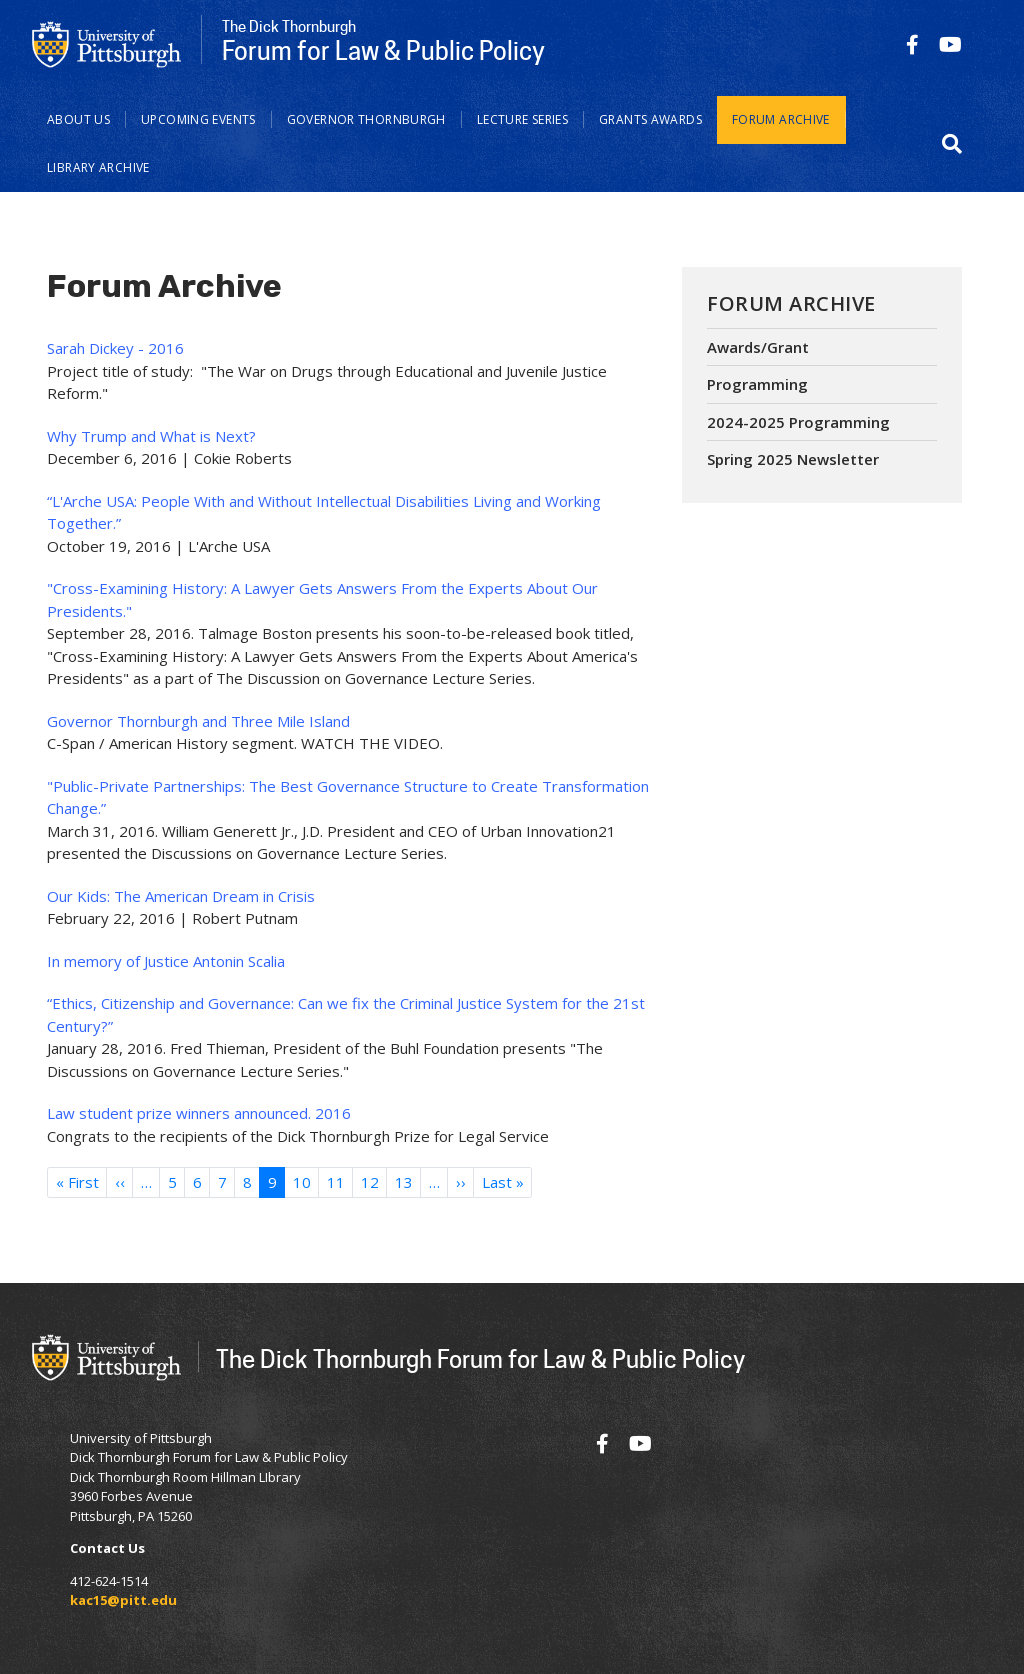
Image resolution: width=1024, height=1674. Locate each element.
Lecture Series (522, 119)
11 (336, 1182)
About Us (78, 119)
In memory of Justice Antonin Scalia (166, 961)
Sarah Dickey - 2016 (115, 348)
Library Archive (98, 167)
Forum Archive (781, 119)
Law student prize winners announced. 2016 (199, 1113)
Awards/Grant (758, 347)
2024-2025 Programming (798, 422)
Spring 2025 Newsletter (793, 459)
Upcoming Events (198, 119)
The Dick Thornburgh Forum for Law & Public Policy (480, 1358)
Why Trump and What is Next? (151, 436)
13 (404, 1182)
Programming (757, 384)
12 (370, 1182)
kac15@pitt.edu (123, 1600)
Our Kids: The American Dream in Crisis (181, 896)
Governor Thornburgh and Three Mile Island (198, 721)
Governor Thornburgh (366, 119)
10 (302, 1182)
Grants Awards (650, 119)
